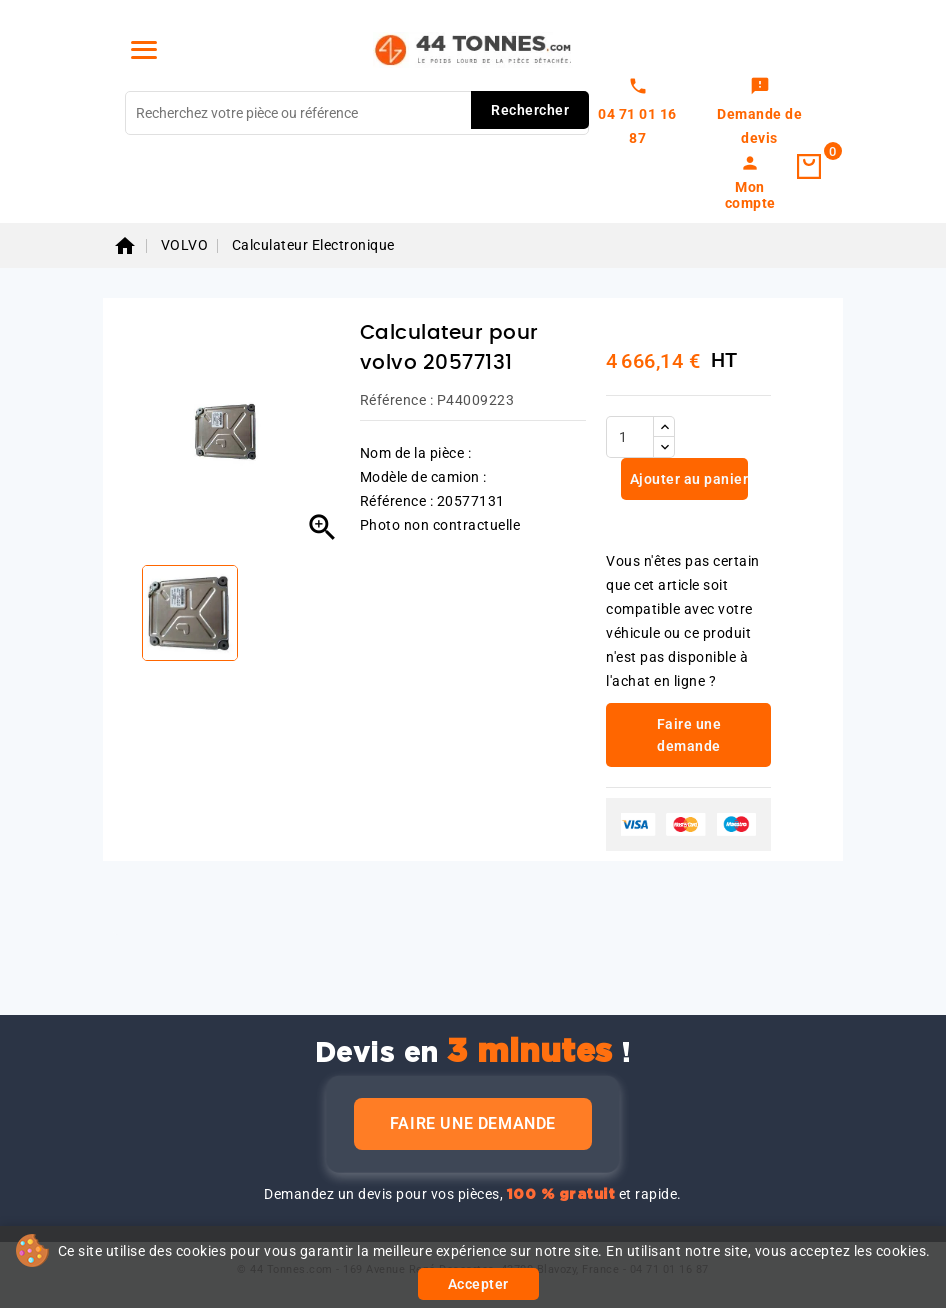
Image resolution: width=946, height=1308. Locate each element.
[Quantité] (630, 437)
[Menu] (144, 50)
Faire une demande (473, 1123)
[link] (759, 113)
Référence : (397, 400)
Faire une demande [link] (689, 735)
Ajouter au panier (687, 479)
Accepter (478, 1284)
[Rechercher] (357, 113)
